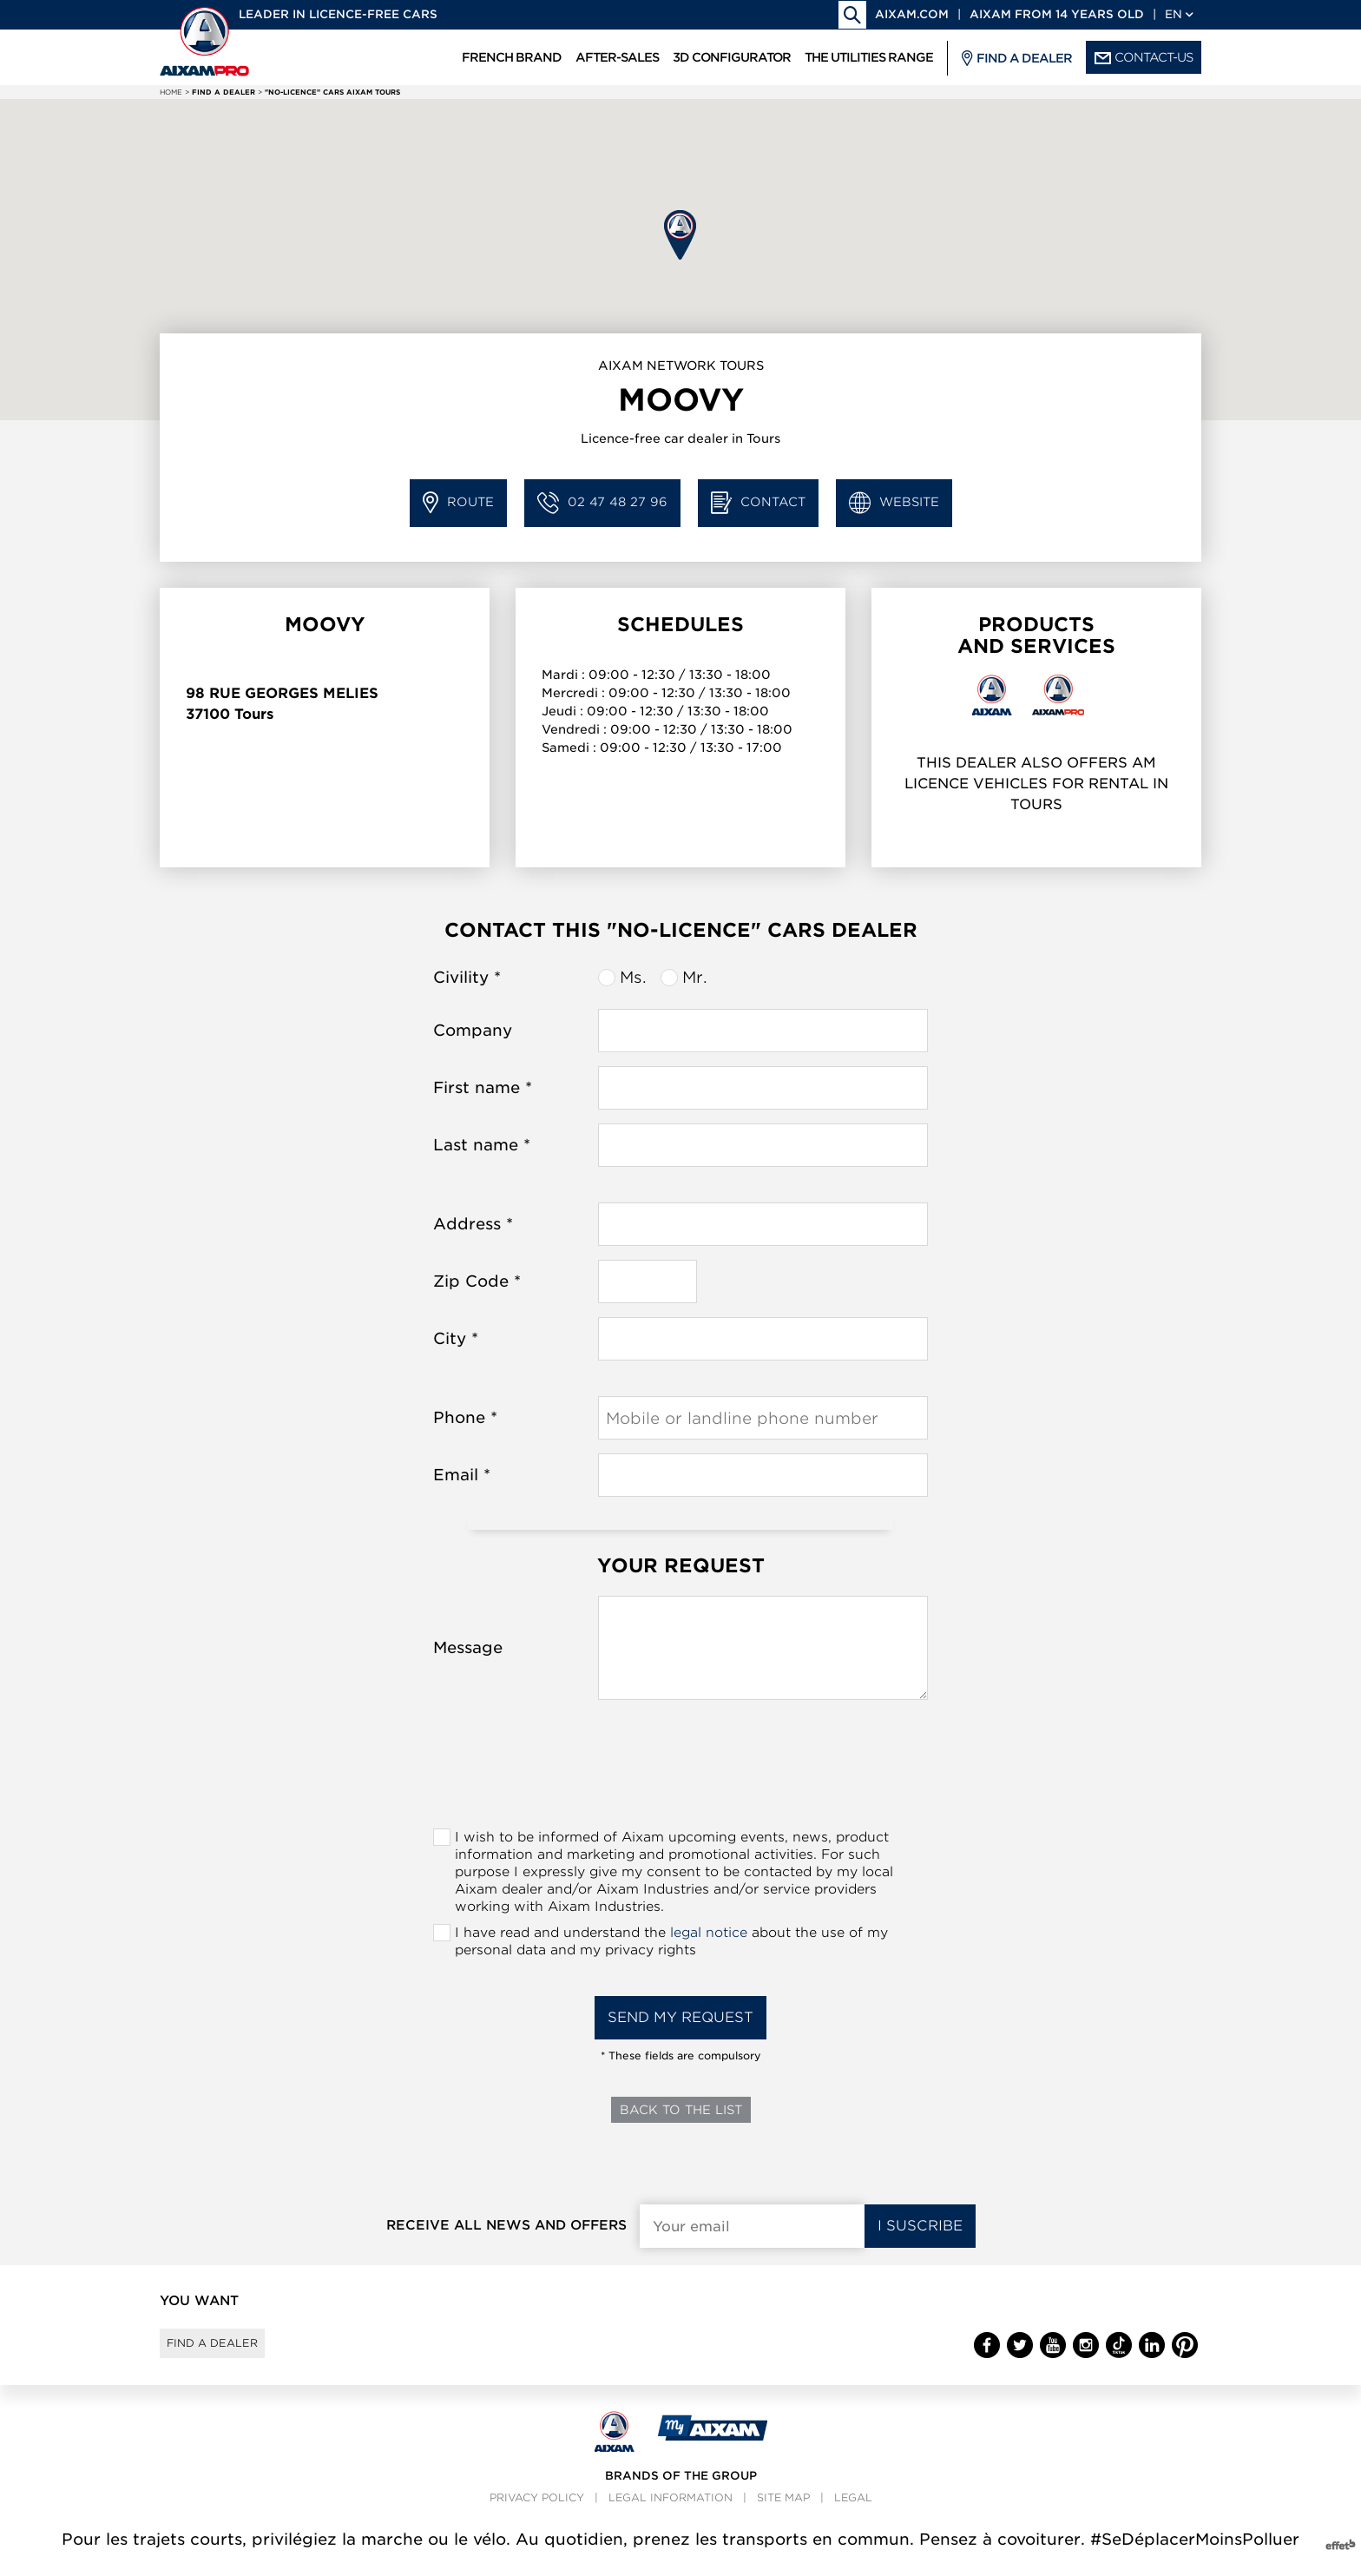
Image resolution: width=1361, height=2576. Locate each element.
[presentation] (680, 1769)
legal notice (708, 1932)
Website (894, 503)
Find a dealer (228, 2351)
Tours (253, 714)
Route (458, 503)
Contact (758, 503)
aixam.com (912, 14)
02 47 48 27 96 (602, 503)
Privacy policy (537, 2513)
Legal (853, 2513)
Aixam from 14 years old (1057, 14)
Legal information (670, 2513)
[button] (680, 235)
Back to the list (681, 2110)
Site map (783, 2513)
